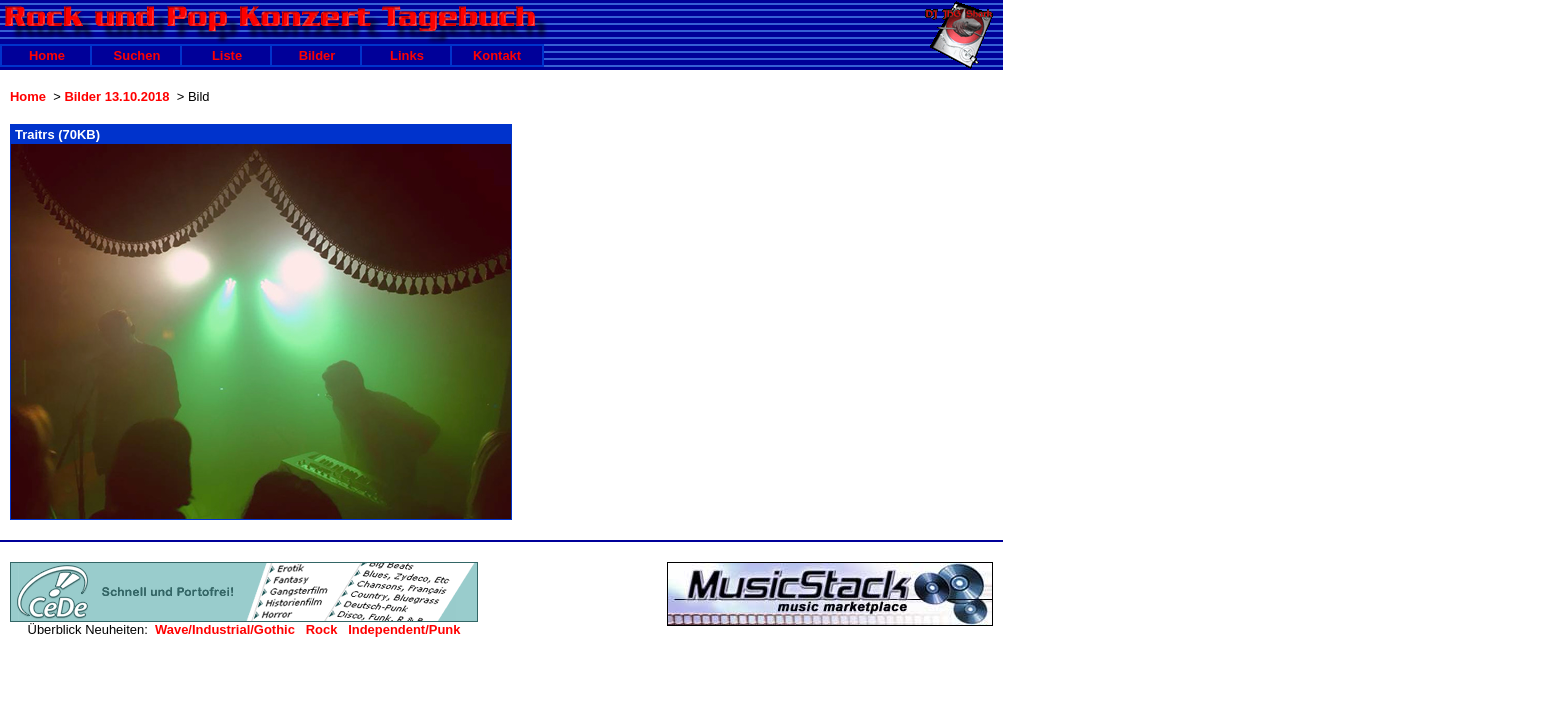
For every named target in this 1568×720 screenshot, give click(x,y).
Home (47, 55)
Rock (322, 629)
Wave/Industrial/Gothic (225, 629)
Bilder (317, 55)
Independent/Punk (404, 629)
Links (407, 55)
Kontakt (497, 55)
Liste (227, 55)
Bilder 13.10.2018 (116, 96)
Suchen (137, 55)
